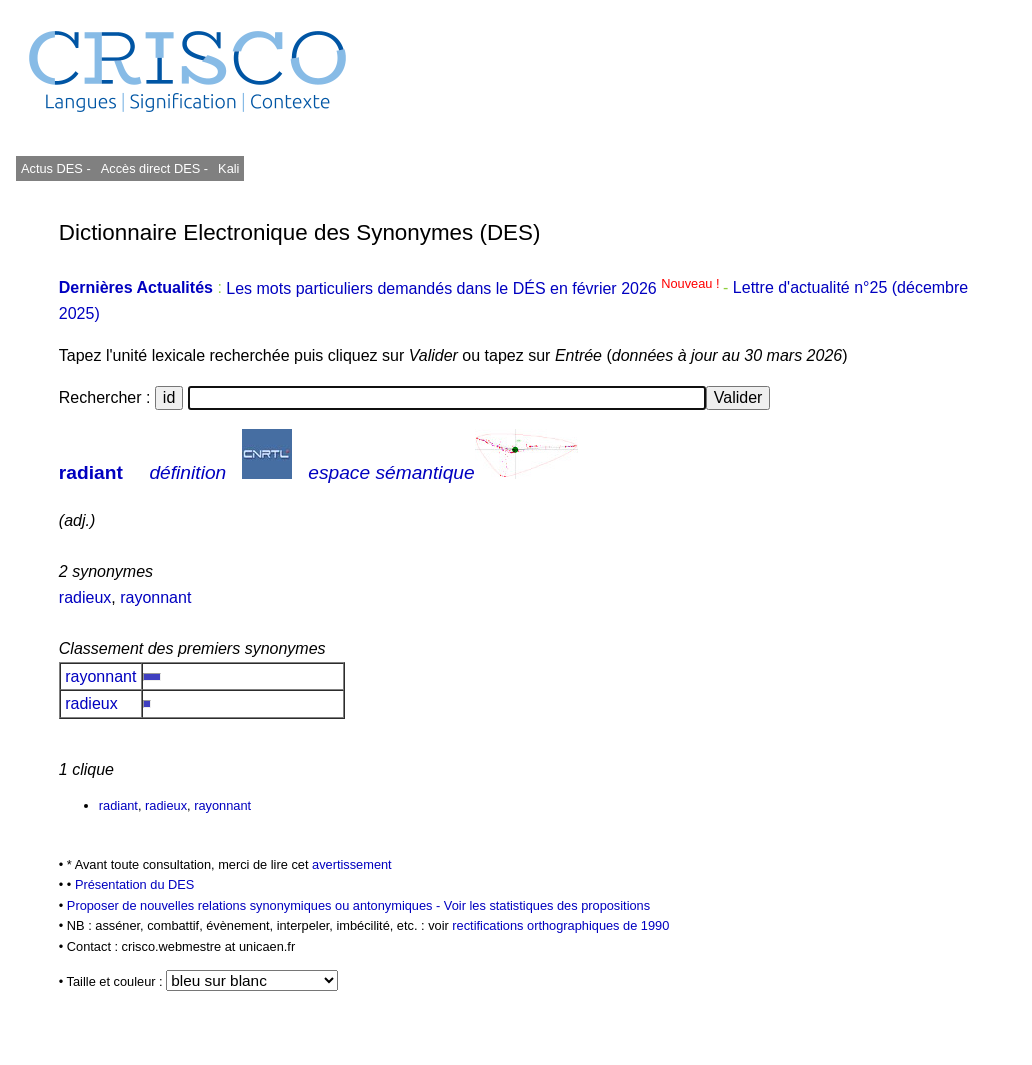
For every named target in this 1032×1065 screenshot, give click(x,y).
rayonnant (155, 597)
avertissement (352, 864)
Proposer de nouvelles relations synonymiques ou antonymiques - (255, 905)
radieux (85, 597)
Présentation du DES (135, 884)
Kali (228, 168)
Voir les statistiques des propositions (547, 905)
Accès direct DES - (154, 168)
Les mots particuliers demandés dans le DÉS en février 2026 (474, 288)
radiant (91, 472)
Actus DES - (56, 168)
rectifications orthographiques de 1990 (560, 925)
